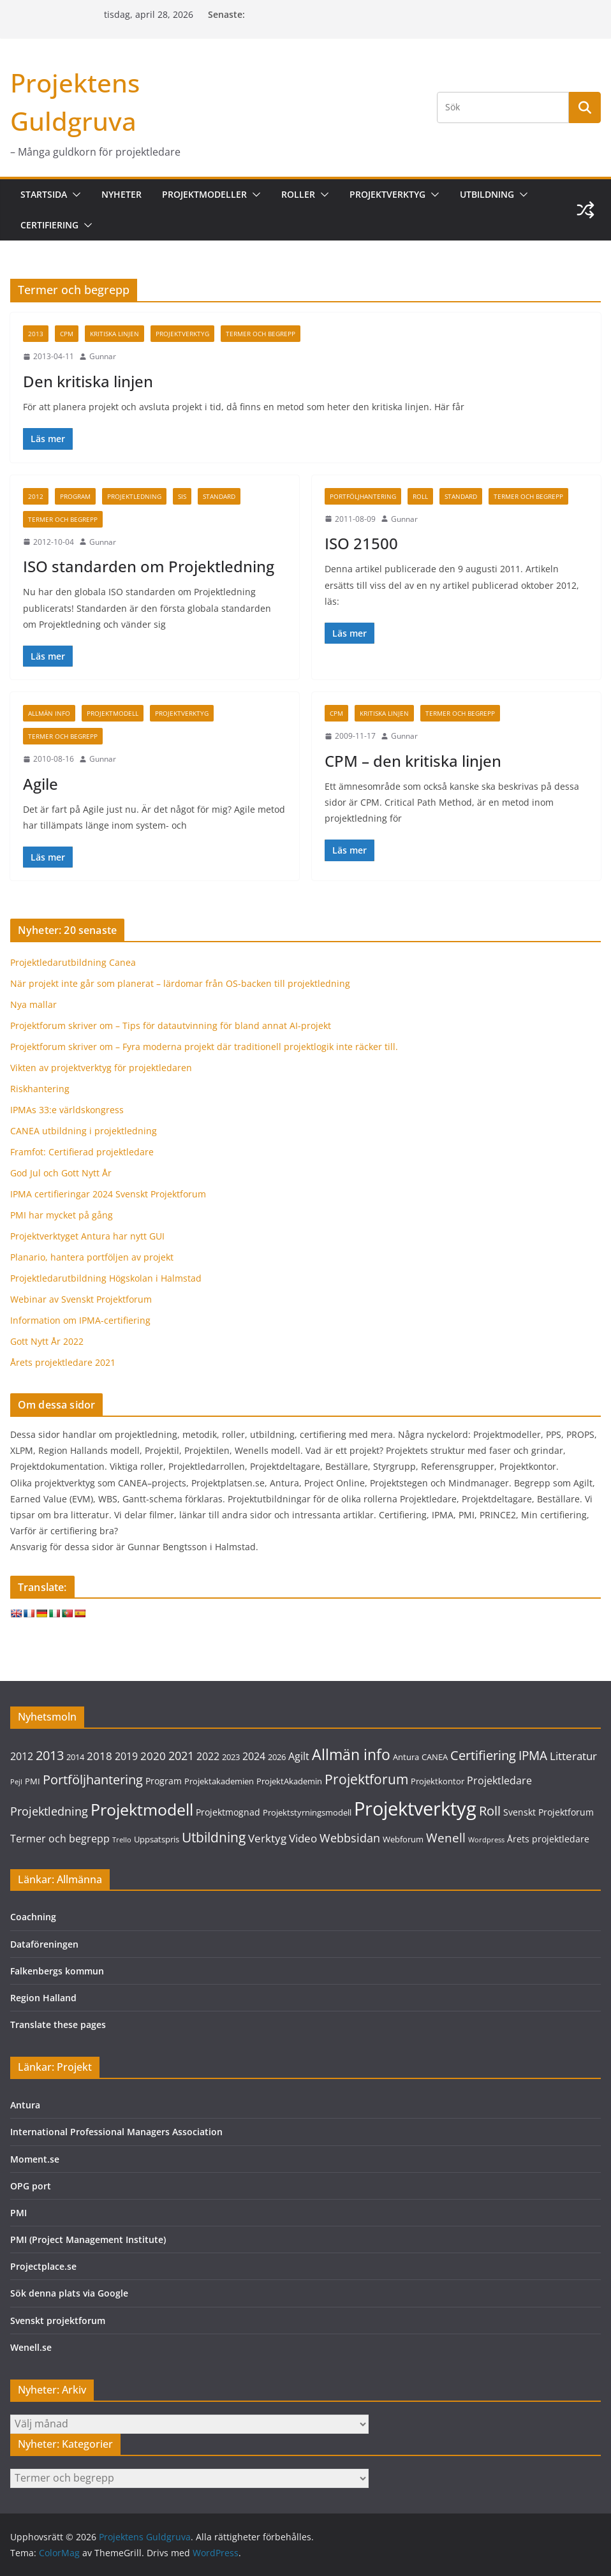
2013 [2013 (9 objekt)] (50, 1755)
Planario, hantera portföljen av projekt (91, 1257)
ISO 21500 (361, 543)
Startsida (43, 194)
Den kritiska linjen (88, 381)
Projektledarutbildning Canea (73, 962)
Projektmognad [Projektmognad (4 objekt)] (228, 1812)
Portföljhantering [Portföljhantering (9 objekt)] (93, 1779)
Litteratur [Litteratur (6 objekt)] (573, 1756)
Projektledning (134, 496)
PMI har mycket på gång (61, 1215)
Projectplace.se (43, 2266)
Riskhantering (40, 1089)
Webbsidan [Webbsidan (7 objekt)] (350, 1838)
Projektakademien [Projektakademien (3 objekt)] (219, 1781)
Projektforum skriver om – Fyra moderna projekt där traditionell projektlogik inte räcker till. (204, 1046)
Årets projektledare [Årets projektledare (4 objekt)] (548, 1839)
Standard (219, 496)
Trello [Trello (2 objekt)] (121, 1839)
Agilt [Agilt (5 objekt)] (298, 1756)
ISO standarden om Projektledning (148, 566)
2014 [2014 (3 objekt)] (75, 1757)
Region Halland (43, 1998)
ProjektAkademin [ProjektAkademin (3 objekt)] (289, 1781)
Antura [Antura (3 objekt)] (406, 1757)
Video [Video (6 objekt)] (303, 1838)
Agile (40, 783)
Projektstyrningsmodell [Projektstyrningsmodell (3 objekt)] (307, 1812)
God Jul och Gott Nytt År (61, 1173)
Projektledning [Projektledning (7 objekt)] (49, 1811)
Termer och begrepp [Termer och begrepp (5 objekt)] (60, 1839)
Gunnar (102, 356)
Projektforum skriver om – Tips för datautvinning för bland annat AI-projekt (170, 1025)
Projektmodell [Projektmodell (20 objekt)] (142, 1809)
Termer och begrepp (260, 333)
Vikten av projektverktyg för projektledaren (101, 1068)
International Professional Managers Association (116, 2132)
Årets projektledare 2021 (62, 1362)
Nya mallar (33, 1004)
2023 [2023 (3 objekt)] (231, 1757)
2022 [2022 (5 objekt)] (207, 1756)
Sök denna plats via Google (69, 2293)
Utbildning (487, 194)
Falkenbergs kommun (57, 1971)
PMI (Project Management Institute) (88, 2239)
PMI (18, 2213)
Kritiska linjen (114, 333)
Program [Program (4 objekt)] (163, 1781)
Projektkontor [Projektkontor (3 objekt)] (437, 1781)
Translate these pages (58, 2024)
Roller (298, 194)
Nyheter (121, 194)
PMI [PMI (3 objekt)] (32, 1781)
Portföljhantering (363, 496)
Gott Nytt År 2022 (47, 1341)
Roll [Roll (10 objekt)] (490, 1810)
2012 (35, 496)
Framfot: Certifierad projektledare (82, 1152)
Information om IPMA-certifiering (80, 1320)
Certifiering (49, 225)
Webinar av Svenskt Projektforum (81, 1299)
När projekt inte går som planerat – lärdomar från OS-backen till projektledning (180, 983)
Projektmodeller (204, 194)
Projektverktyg (387, 194)
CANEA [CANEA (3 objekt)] (435, 1757)
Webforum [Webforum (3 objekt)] (403, 1839)
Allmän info (49, 713)
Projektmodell (112, 713)
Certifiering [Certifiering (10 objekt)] (483, 1755)
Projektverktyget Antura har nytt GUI (87, 1236)
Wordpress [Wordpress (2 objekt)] (486, 1839)
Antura (25, 2105)
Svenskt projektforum (57, 2320)
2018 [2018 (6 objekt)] (99, 1756)
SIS (182, 496)
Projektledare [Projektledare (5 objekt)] (499, 1780)
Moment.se (34, 2159)
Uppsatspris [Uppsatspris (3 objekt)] (156, 1839)
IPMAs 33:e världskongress (67, 1110)
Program (75, 496)
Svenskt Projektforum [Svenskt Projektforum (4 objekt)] (548, 1812)
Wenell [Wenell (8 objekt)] (446, 1838)
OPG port (30, 2186)
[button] (74, 195)
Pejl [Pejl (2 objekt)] (16, 1781)
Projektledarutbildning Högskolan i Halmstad (106, 1278)
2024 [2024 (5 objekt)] (253, 1756)
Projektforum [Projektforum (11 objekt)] (366, 1779)
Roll (420, 496)
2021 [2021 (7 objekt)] (181, 1755)
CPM (66, 333)
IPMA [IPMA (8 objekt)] (533, 1755)
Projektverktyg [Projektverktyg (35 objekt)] (415, 1808)
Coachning (33, 1917)
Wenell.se (31, 2347)
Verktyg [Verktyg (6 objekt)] (267, 1838)
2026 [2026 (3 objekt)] (277, 1757)
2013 (35, 333)
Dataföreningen (44, 1944)
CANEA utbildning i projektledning (83, 1131)
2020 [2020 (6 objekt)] (153, 1756)
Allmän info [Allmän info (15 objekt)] (351, 1754)
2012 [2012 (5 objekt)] (21, 1756)
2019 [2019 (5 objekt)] (126, 1756)
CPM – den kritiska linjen (413, 760)
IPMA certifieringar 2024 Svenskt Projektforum (108, 1194)
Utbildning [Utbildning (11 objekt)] (214, 1837)
